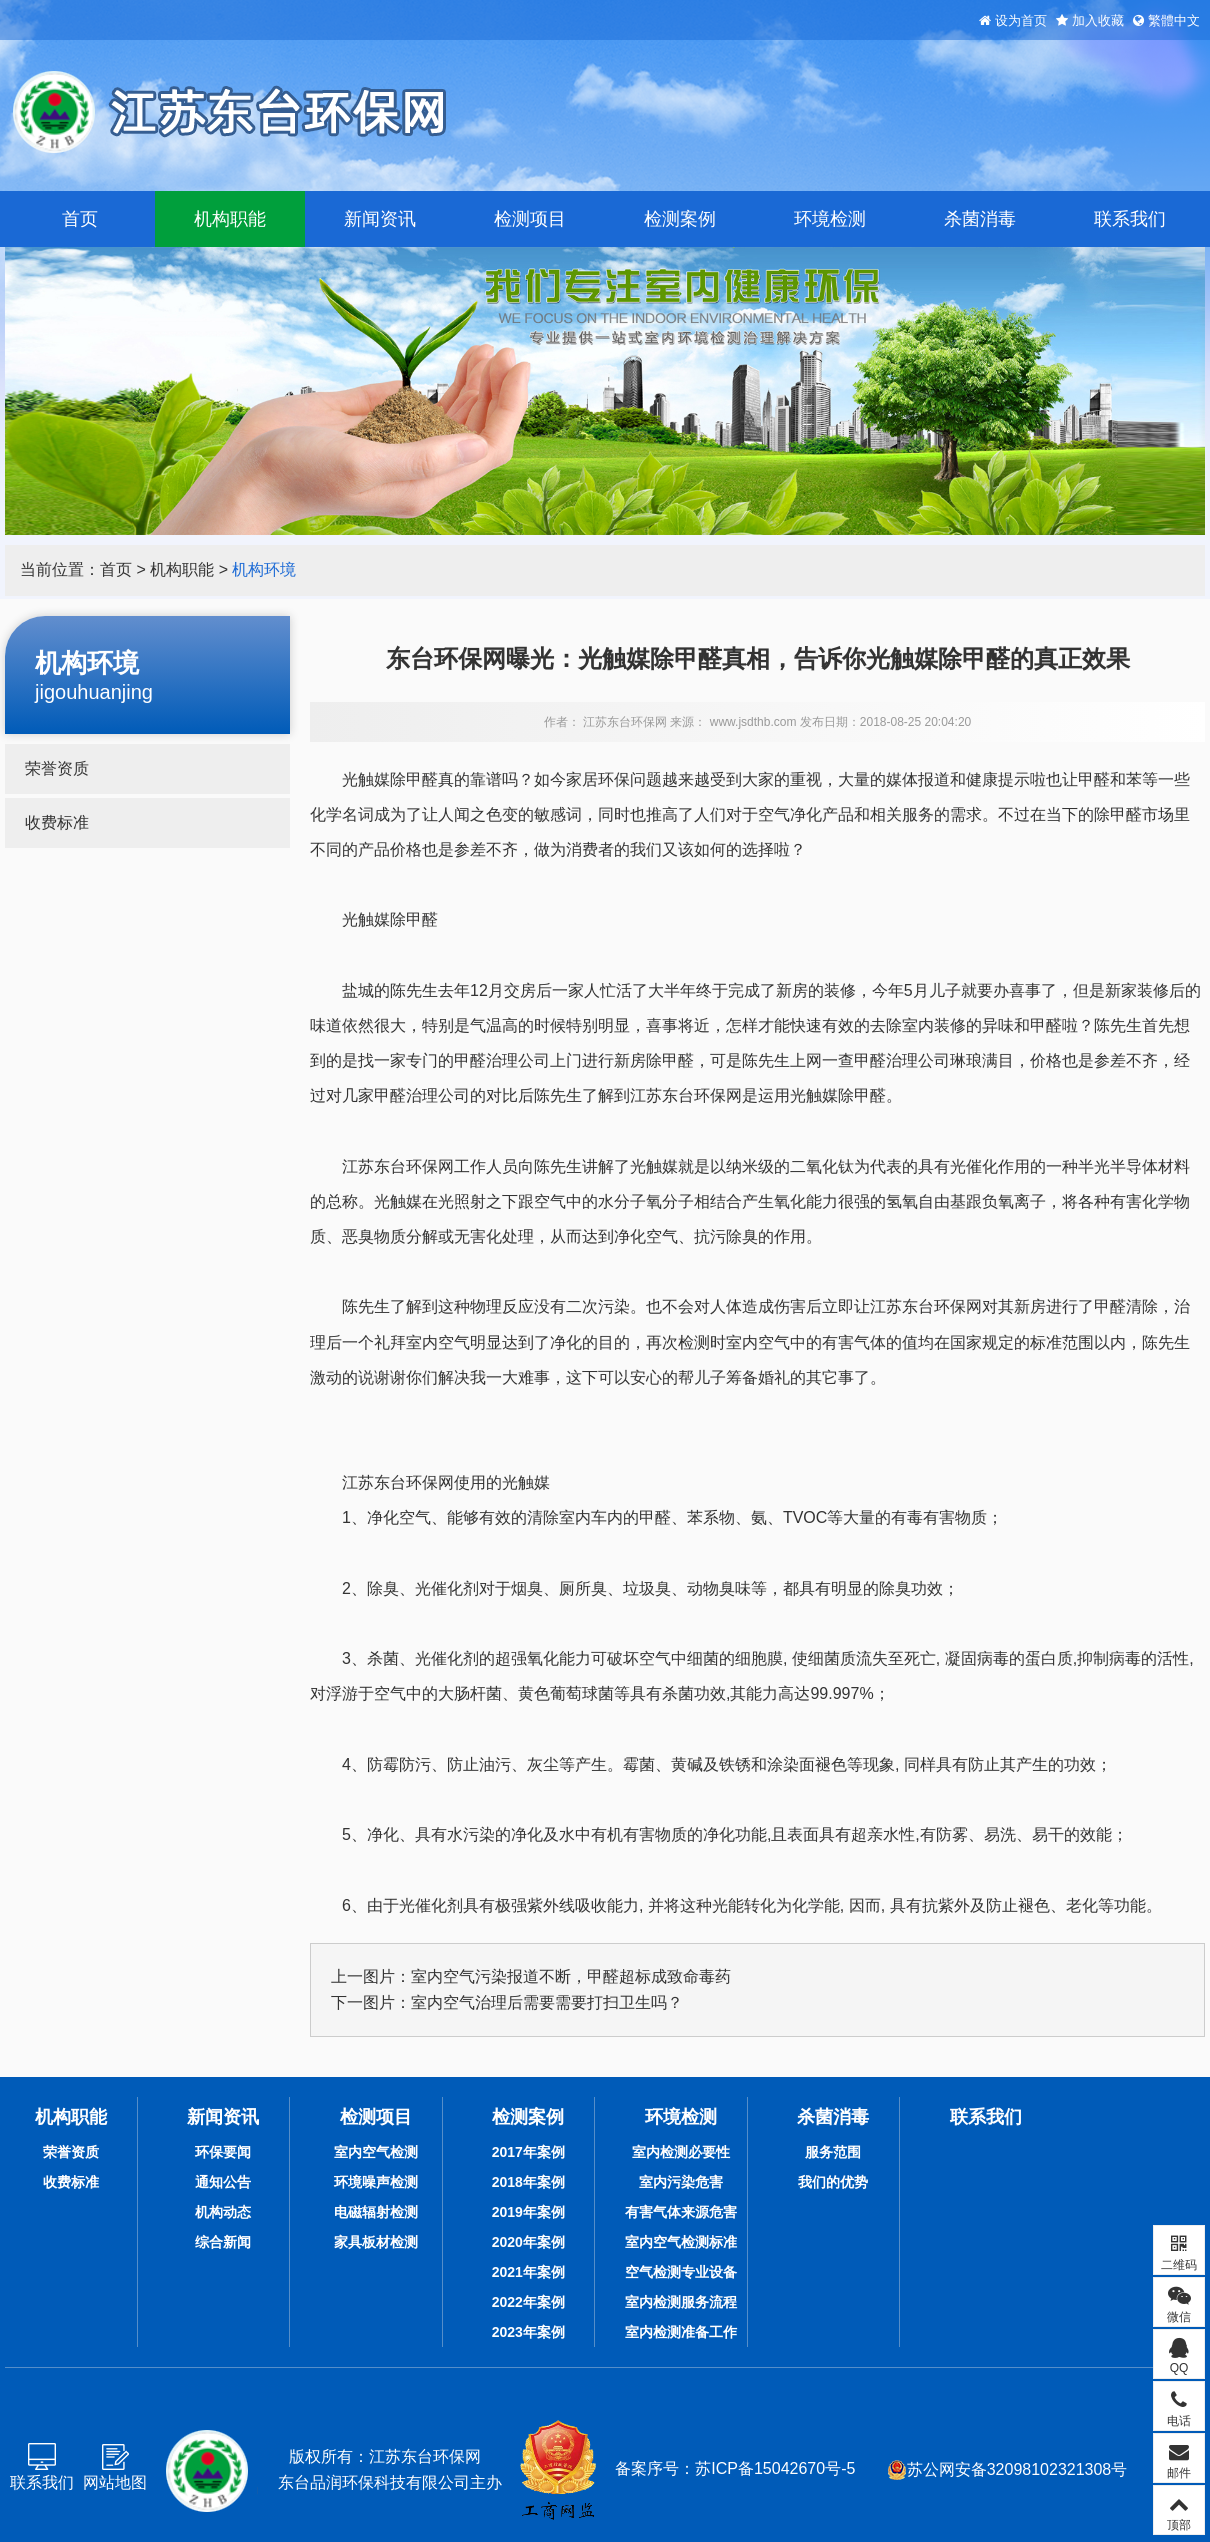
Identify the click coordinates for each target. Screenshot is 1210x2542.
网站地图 (115, 2482)
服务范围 (833, 2152)
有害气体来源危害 (681, 2212)
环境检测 (830, 219)
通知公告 (223, 2182)
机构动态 (223, 2212)
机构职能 (230, 219)
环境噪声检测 (376, 2182)
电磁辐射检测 (376, 2212)
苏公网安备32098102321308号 (1007, 2470)
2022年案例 (528, 2302)
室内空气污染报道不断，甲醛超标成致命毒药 (571, 1976)
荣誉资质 (57, 768)
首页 (80, 219)
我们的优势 (833, 2182)
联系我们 (1130, 219)
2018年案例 (528, 2182)
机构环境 (264, 569)
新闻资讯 (380, 219)
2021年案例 (528, 2272)
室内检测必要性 (681, 2152)
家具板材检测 (376, 2242)
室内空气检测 (376, 2152)
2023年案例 (528, 2332)
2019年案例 (528, 2212)
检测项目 (530, 219)
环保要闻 (223, 2152)
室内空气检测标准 (681, 2242)
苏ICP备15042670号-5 (775, 2468)
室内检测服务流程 (681, 2302)
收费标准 (57, 822)
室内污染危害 (681, 2182)
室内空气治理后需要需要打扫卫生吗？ (547, 2002)
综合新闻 (223, 2242)
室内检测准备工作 (681, 2332)
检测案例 (680, 219)
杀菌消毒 (980, 219)
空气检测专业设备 (681, 2272)
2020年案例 (528, 2242)
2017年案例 (528, 2152)
